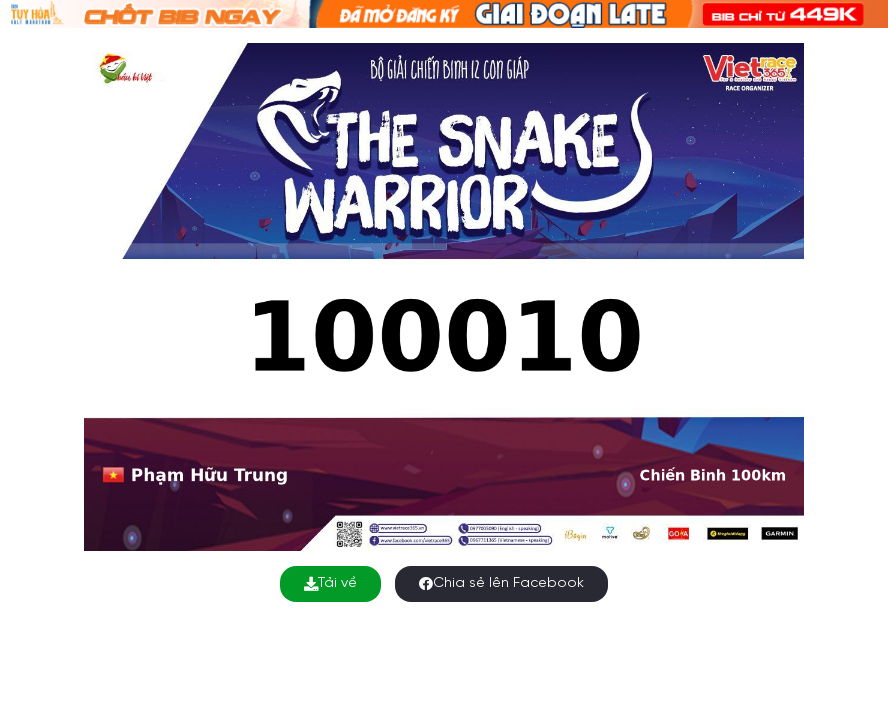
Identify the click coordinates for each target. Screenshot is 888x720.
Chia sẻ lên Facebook (501, 583)
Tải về (330, 583)
